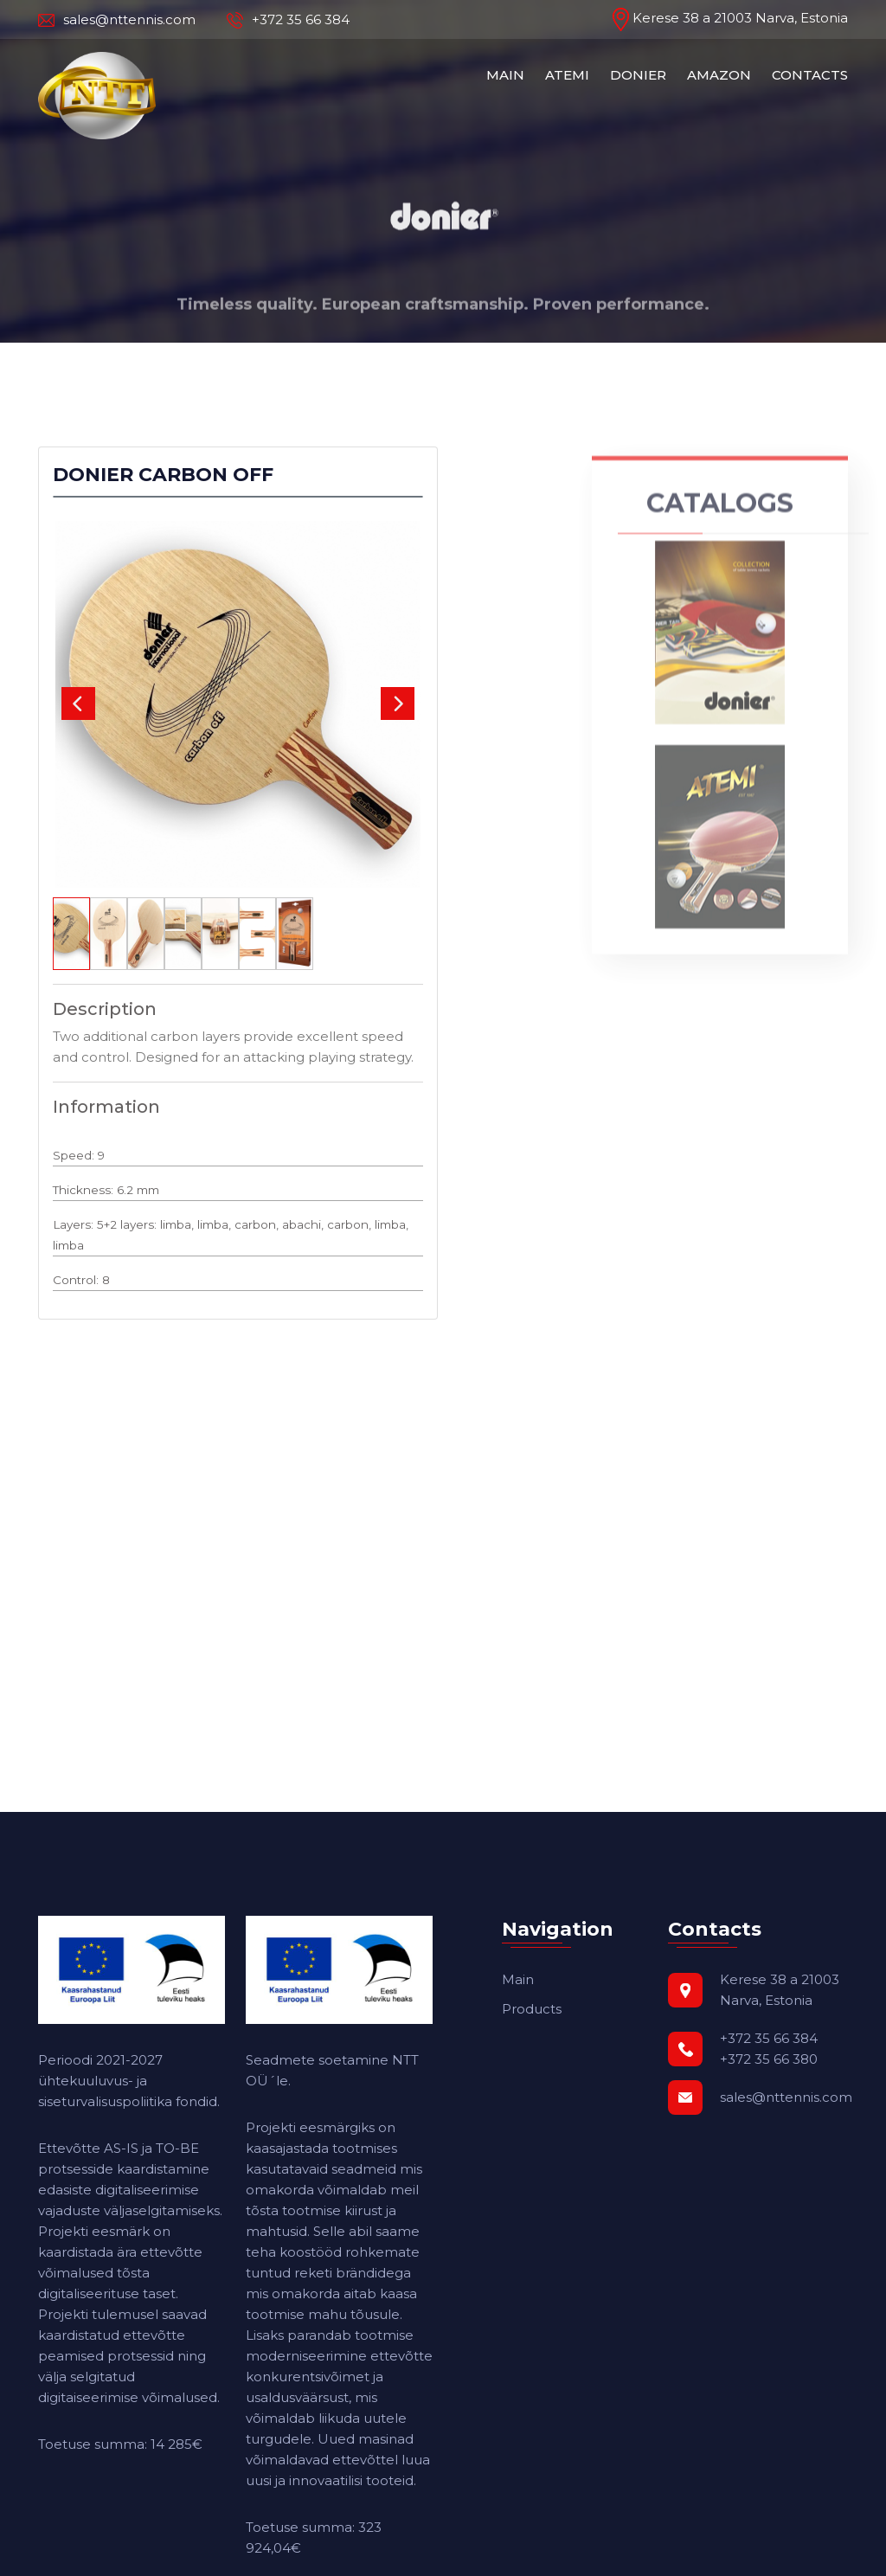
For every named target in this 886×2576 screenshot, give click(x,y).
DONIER (638, 75)
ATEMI (567, 75)
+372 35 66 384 (288, 20)
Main (518, 1979)
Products (532, 2009)
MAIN (505, 75)
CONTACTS (810, 75)
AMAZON (719, 75)
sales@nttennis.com (117, 20)
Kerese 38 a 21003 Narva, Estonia (730, 18)
